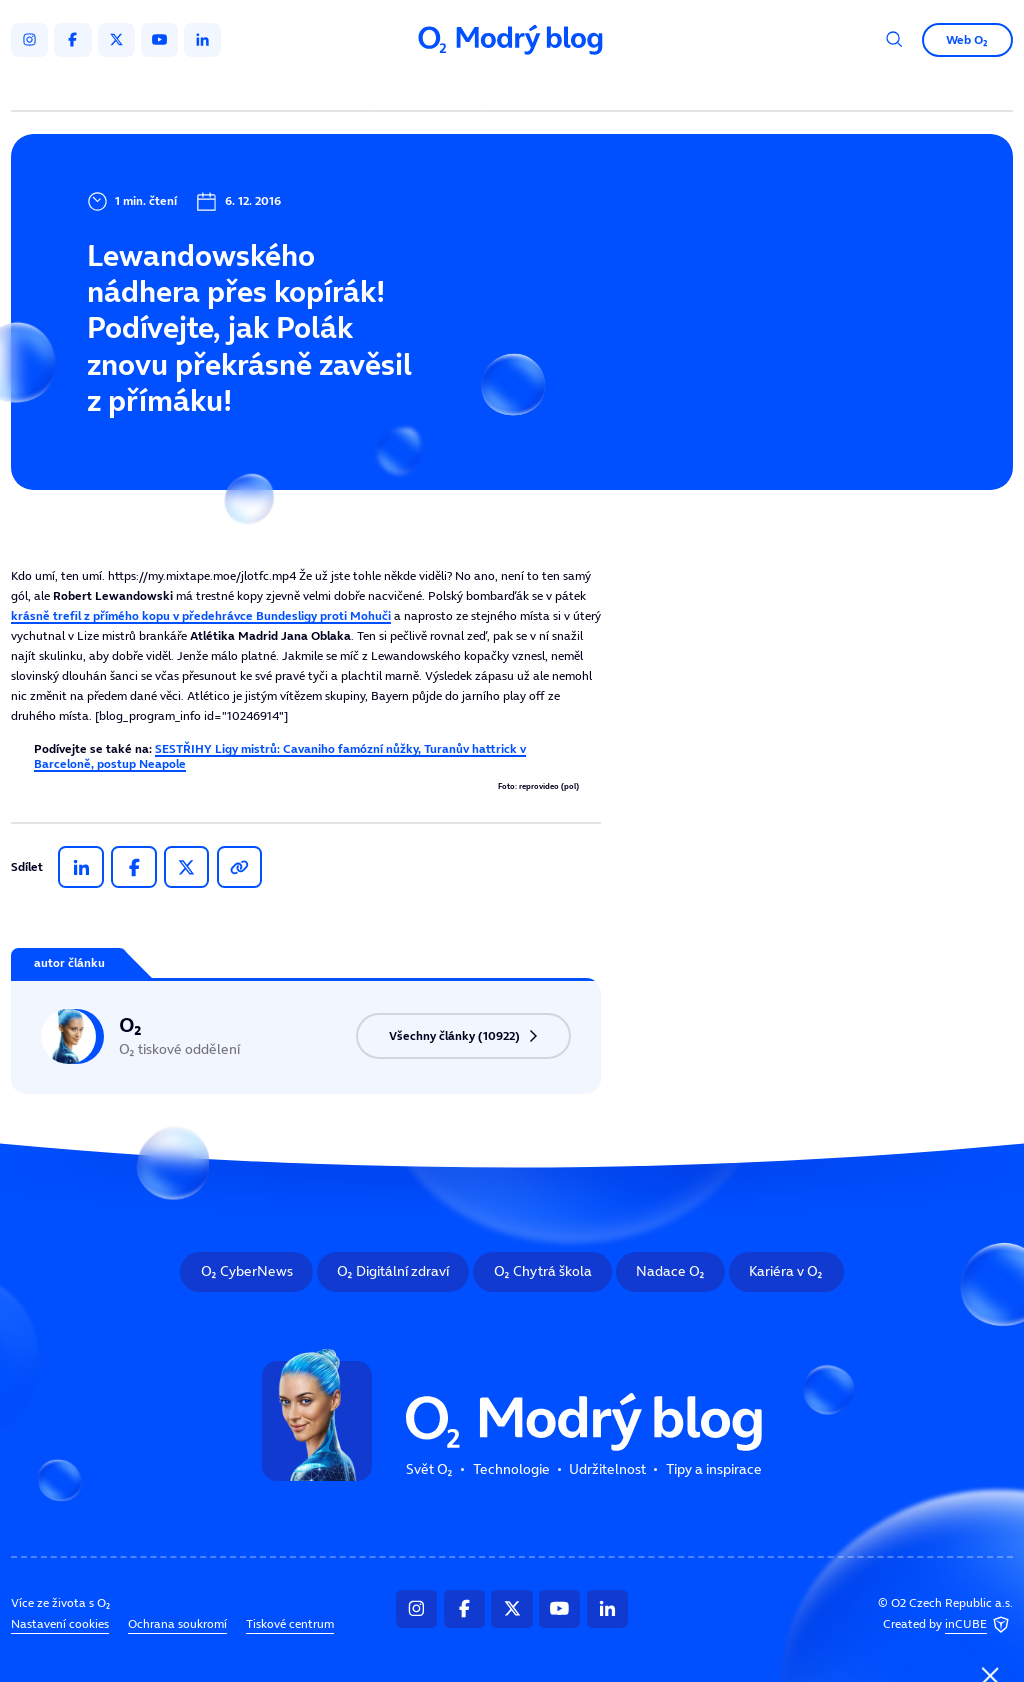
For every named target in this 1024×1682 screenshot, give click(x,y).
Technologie (430, 87)
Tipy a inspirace (669, 87)
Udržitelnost (544, 87)
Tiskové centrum (290, 1623)
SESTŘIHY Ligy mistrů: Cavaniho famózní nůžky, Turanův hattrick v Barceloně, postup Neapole (280, 755)
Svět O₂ (330, 87)
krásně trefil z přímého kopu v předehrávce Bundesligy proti (201, 615)
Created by (948, 1624)
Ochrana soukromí (177, 1623)
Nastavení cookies (60, 1623)
